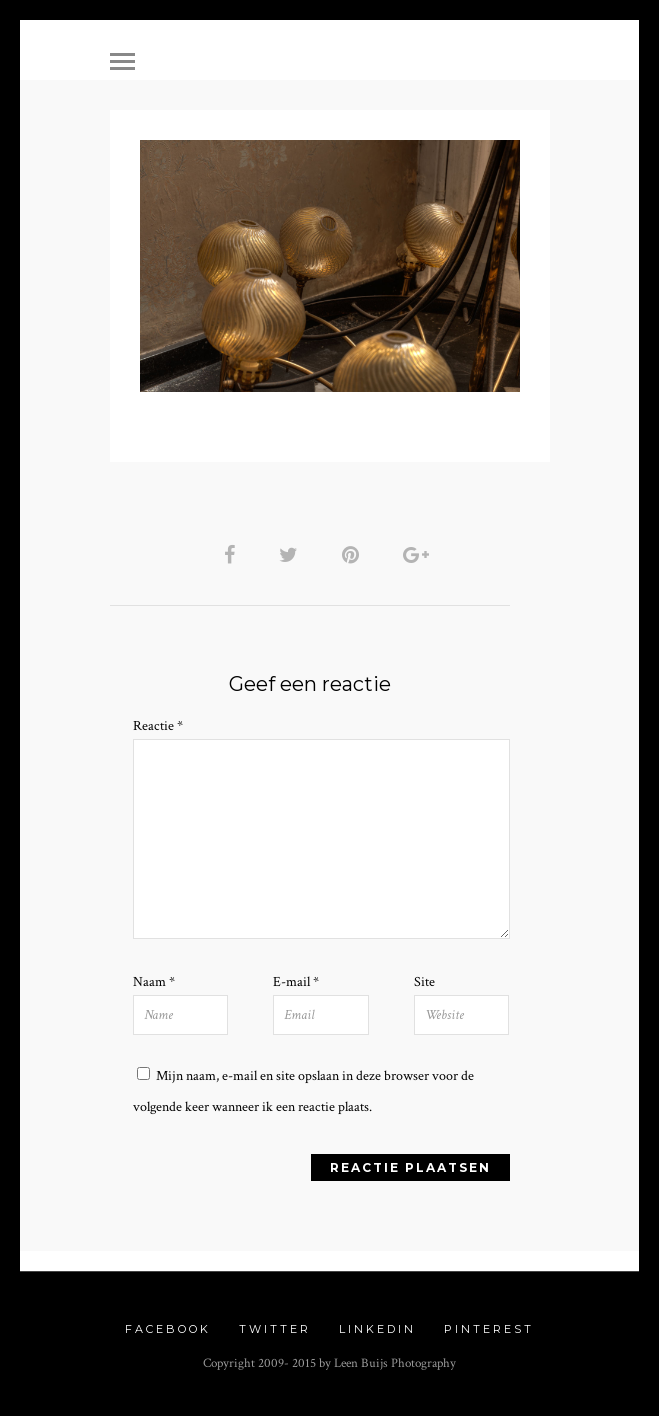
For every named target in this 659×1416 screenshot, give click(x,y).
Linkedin (377, 1329)
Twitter (275, 1329)
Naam (154, 982)
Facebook (168, 1329)
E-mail (296, 982)
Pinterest (489, 1329)
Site (424, 982)
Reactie (158, 726)
